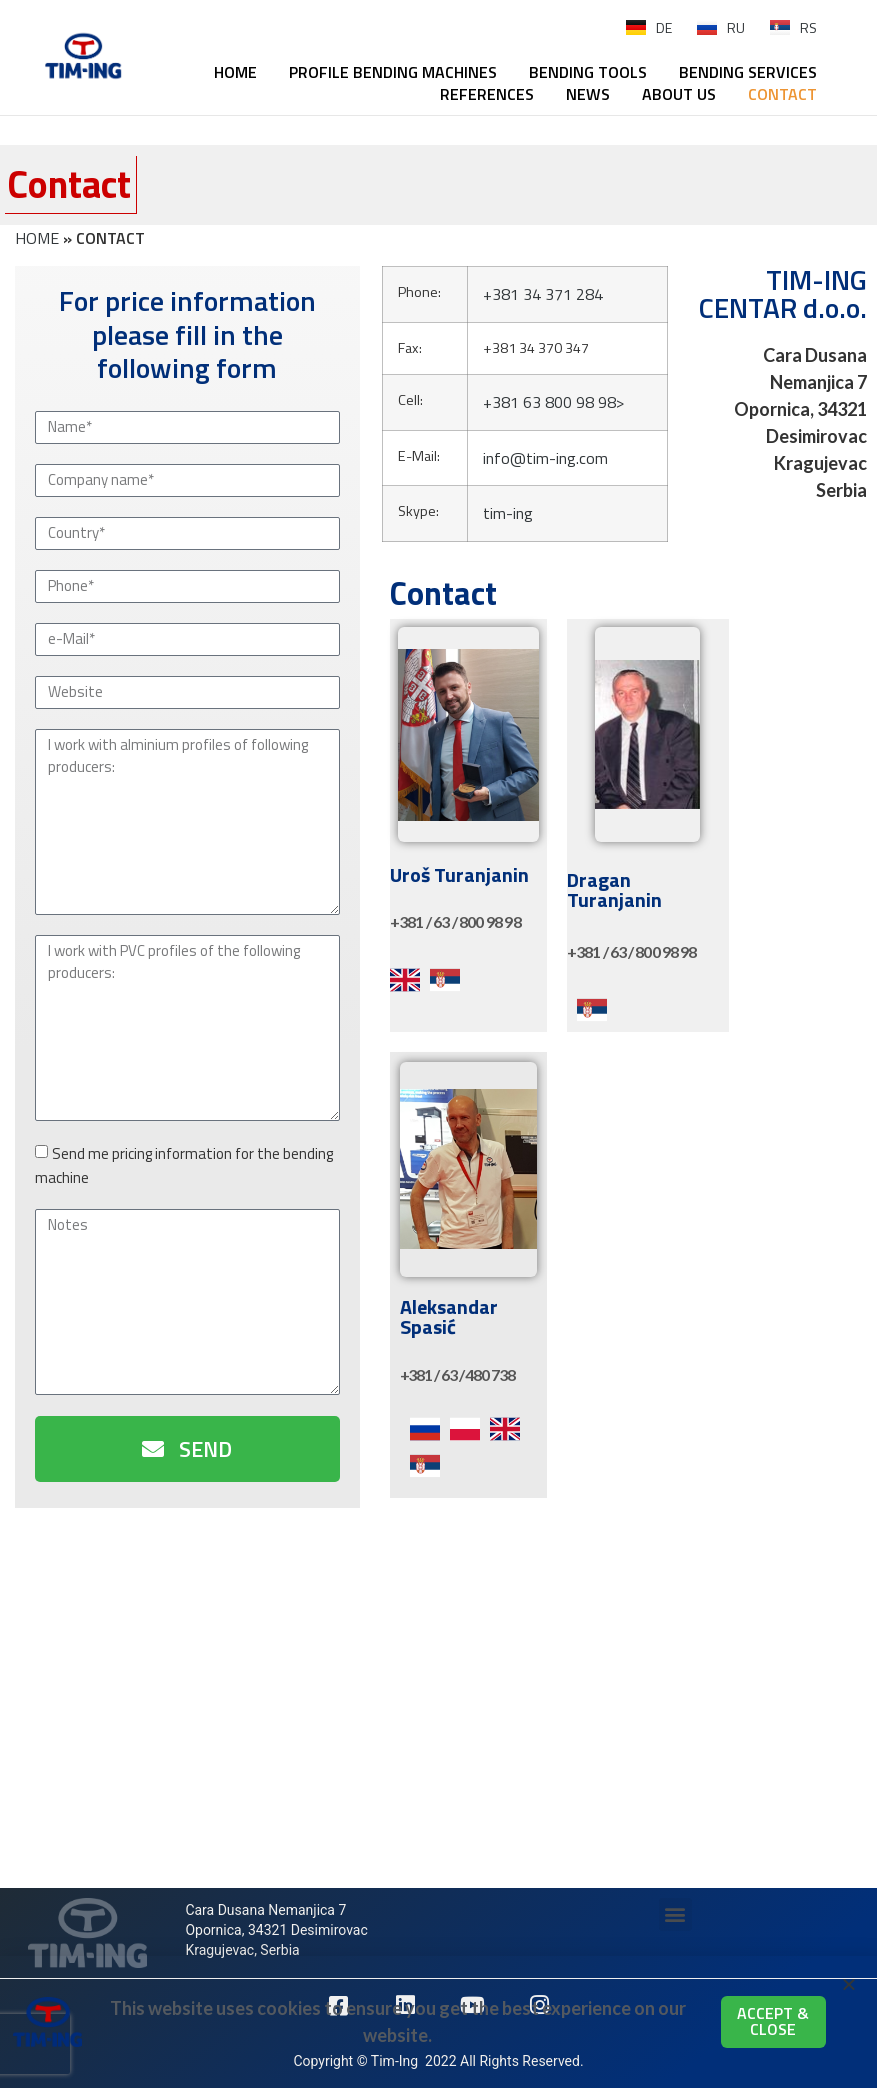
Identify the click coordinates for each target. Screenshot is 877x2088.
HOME (235, 72)
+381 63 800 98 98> (553, 402)
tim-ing (508, 513)
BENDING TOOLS (588, 72)
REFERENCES (487, 94)
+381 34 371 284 (543, 294)
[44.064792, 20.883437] (438, 1713)
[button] (675, 1914)
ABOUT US (679, 94)
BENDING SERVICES (748, 72)
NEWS (588, 94)
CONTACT (782, 94)
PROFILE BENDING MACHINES (393, 72)
